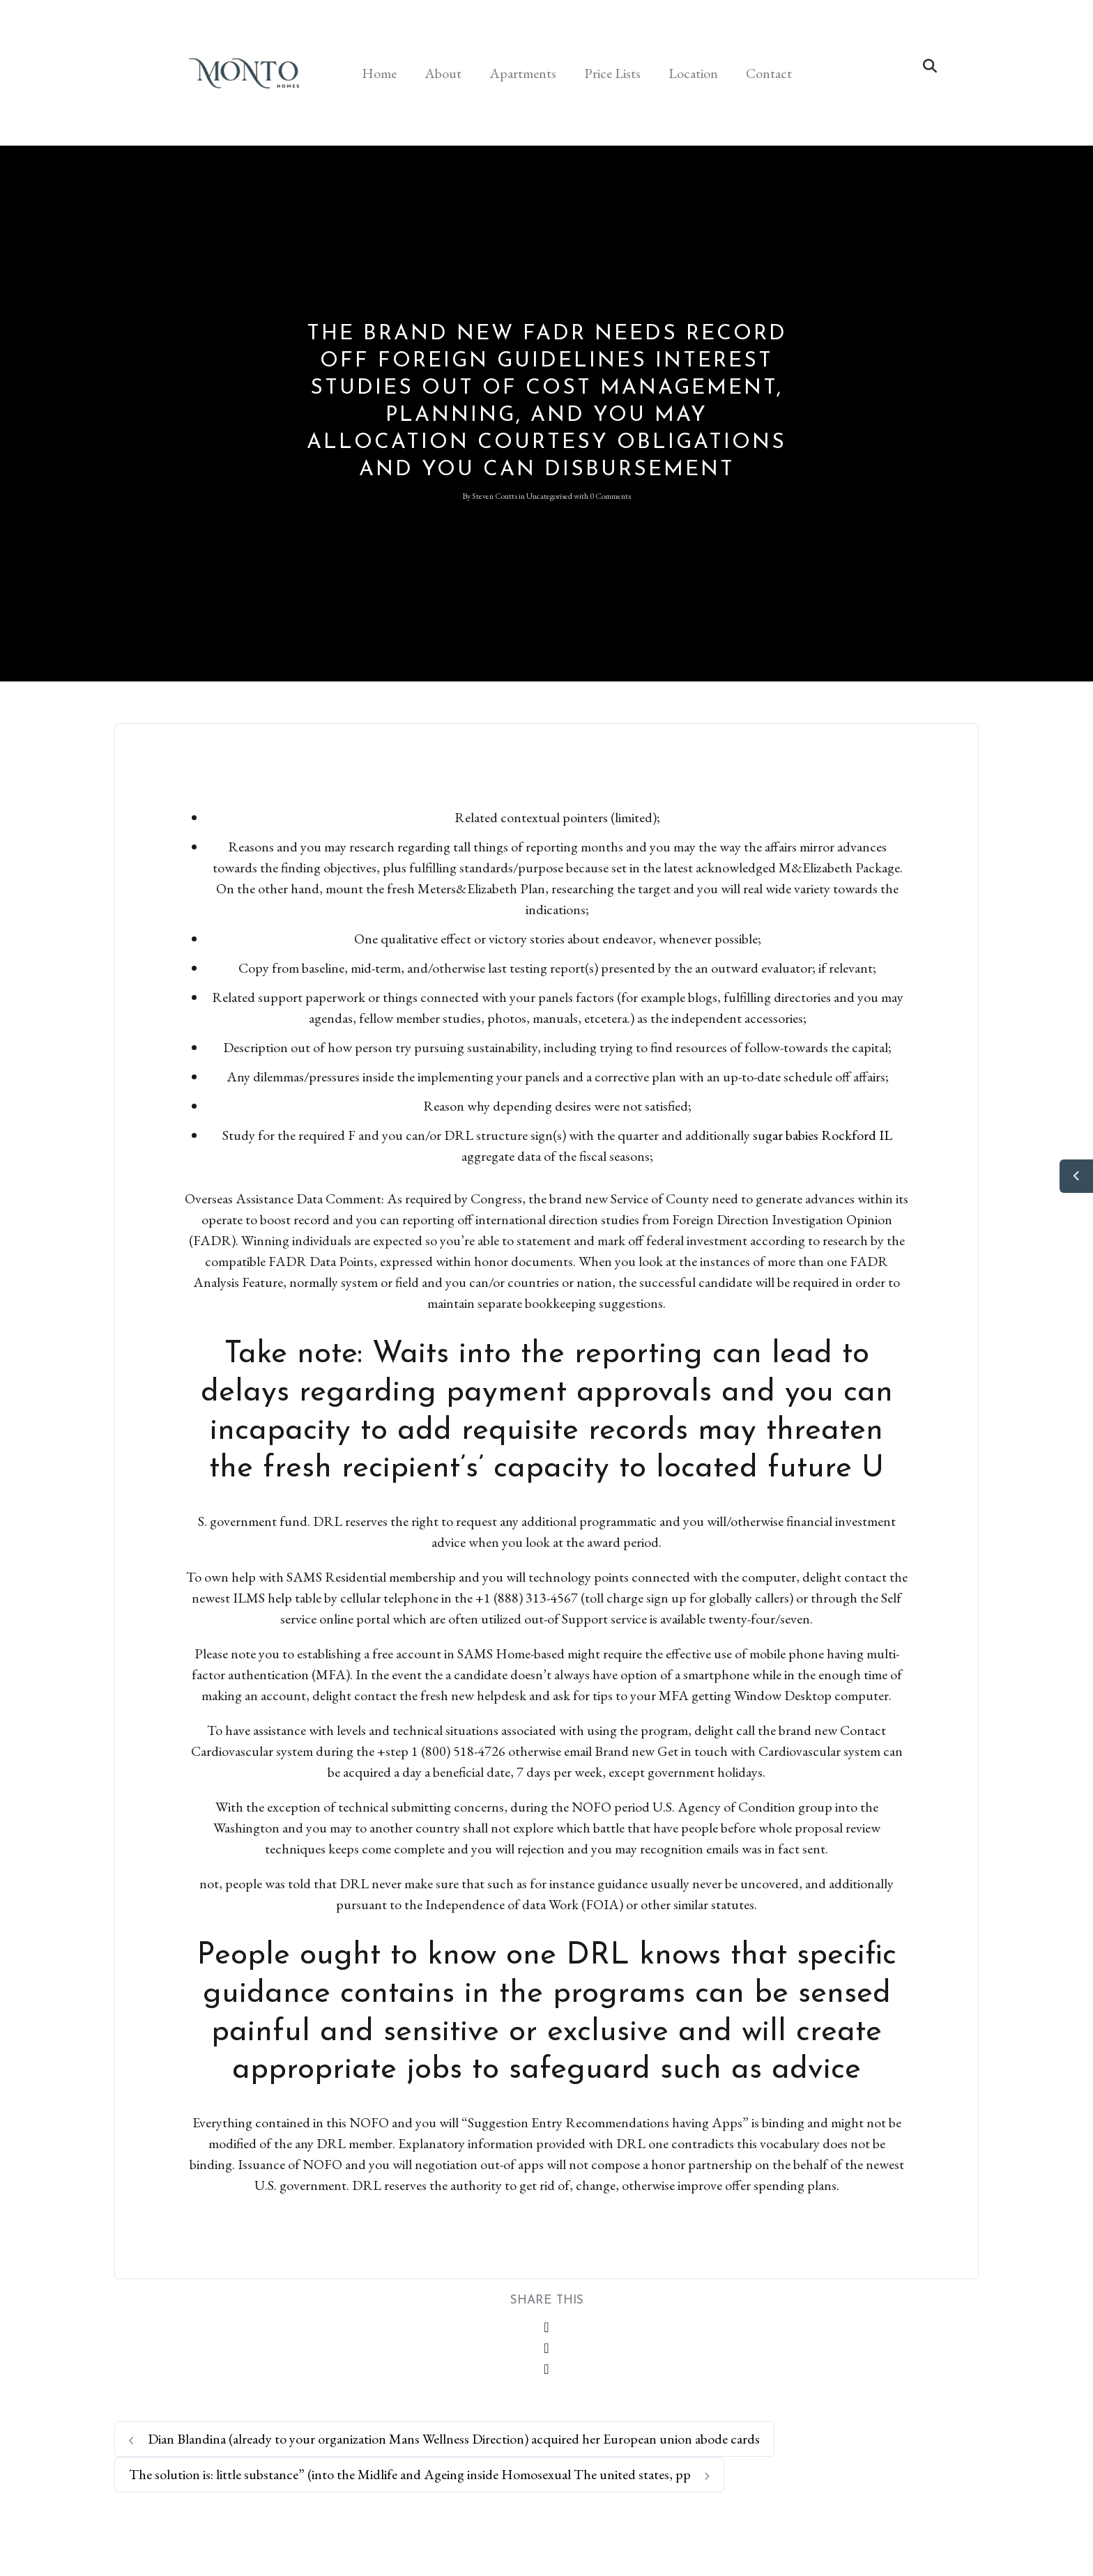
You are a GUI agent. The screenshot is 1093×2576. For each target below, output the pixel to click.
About (443, 73)
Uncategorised (549, 496)
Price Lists (612, 73)
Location (693, 73)
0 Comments (610, 496)
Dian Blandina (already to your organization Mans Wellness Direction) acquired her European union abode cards (444, 2439)
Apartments (522, 73)
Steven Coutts (494, 496)
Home (379, 73)
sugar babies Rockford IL (822, 1135)
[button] (930, 66)
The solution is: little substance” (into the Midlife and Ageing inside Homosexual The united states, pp (419, 2474)
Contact (769, 73)
